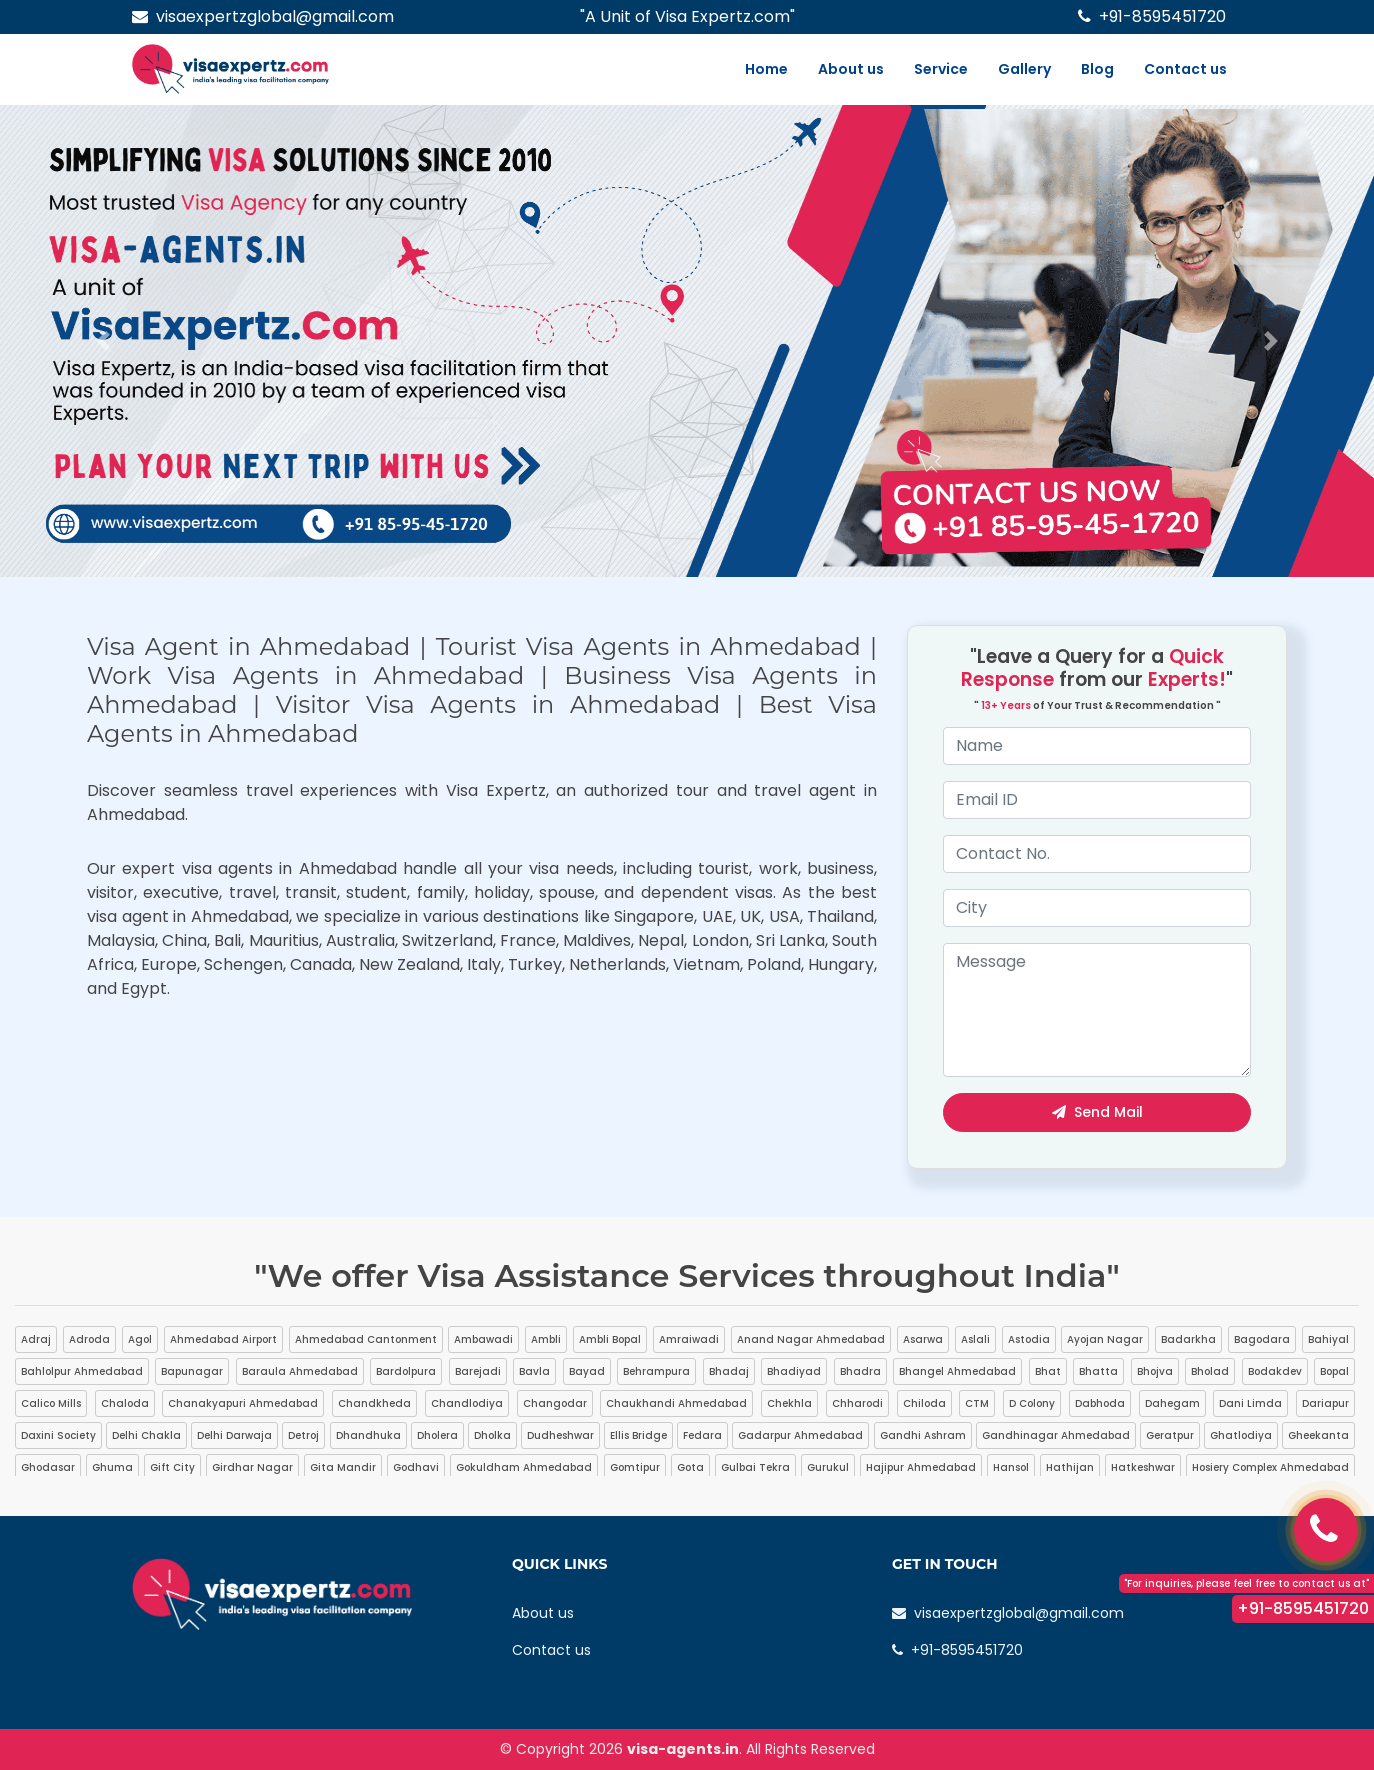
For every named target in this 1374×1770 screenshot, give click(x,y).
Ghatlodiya (1241, 1435)
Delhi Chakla (146, 1435)
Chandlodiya (467, 1403)
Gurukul (828, 1467)
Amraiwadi (689, 1339)
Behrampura (656, 1371)
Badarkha (1188, 1339)
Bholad (1210, 1371)
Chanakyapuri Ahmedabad (243, 1403)
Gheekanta (1318, 1435)
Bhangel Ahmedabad (957, 1371)
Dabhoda (1100, 1403)
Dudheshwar (560, 1435)
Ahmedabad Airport (223, 1339)
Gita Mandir (343, 1467)
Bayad (587, 1371)
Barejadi (478, 1371)
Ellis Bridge (638, 1435)
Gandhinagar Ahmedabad (1056, 1435)
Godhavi (416, 1467)
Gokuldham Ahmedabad (524, 1467)
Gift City (172, 1467)
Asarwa (923, 1339)
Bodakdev (1275, 1371)
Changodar (555, 1403)
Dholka (492, 1435)
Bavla (534, 1371)
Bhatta (1098, 1371)
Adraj (36, 1339)
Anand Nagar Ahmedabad (811, 1339)
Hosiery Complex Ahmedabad (1270, 1467)
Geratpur (1170, 1435)
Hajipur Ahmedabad (921, 1467)
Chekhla (789, 1403)
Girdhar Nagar (252, 1467)
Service (941, 69)
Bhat (1048, 1371)
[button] (103, 341)
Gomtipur (635, 1467)
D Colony (1032, 1403)
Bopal (1334, 1371)
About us (851, 69)
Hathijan (1070, 1467)
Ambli (546, 1339)
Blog (1097, 69)
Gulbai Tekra (755, 1467)
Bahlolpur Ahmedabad (82, 1371)
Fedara (702, 1435)
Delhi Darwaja (234, 1435)
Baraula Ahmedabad (300, 1371)
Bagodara (1262, 1339)
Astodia (1029, 1339)
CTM (977, 1403)
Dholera (437, 1435)
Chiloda (924, 1403)
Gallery (1024, 69)
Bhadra (860, 1371)
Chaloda (125, 1403)
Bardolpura (406, 1371)
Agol (140, 1339)
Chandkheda (374, 1403)
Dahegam (1172, 1403)
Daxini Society (58, 1435)
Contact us (1185, 69)
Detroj (303, 1435)
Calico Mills (51, 1403)
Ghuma (112, 1467)
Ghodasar (48, 1467)
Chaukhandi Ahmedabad (676, 1403)
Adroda (89, 1339)
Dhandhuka (368, 1435)
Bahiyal (1328, 1339)
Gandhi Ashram (923, 1435)
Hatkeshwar (1143, 1467)
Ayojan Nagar (1105, 1339)
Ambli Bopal (610, 1339)
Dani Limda (1250, 1403)
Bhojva (1155, 1371)
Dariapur (1325, 1403)
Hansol (1011, 1467)
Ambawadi (483, 1339)
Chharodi (857, 1403)
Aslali (975, 1339)
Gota (690, 1467)
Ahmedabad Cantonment (366, 1339)
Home (766, 69)
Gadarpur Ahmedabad (800, 1435)
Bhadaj (729, 1371)
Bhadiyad (794, 1371)
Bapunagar (192, 1371)
